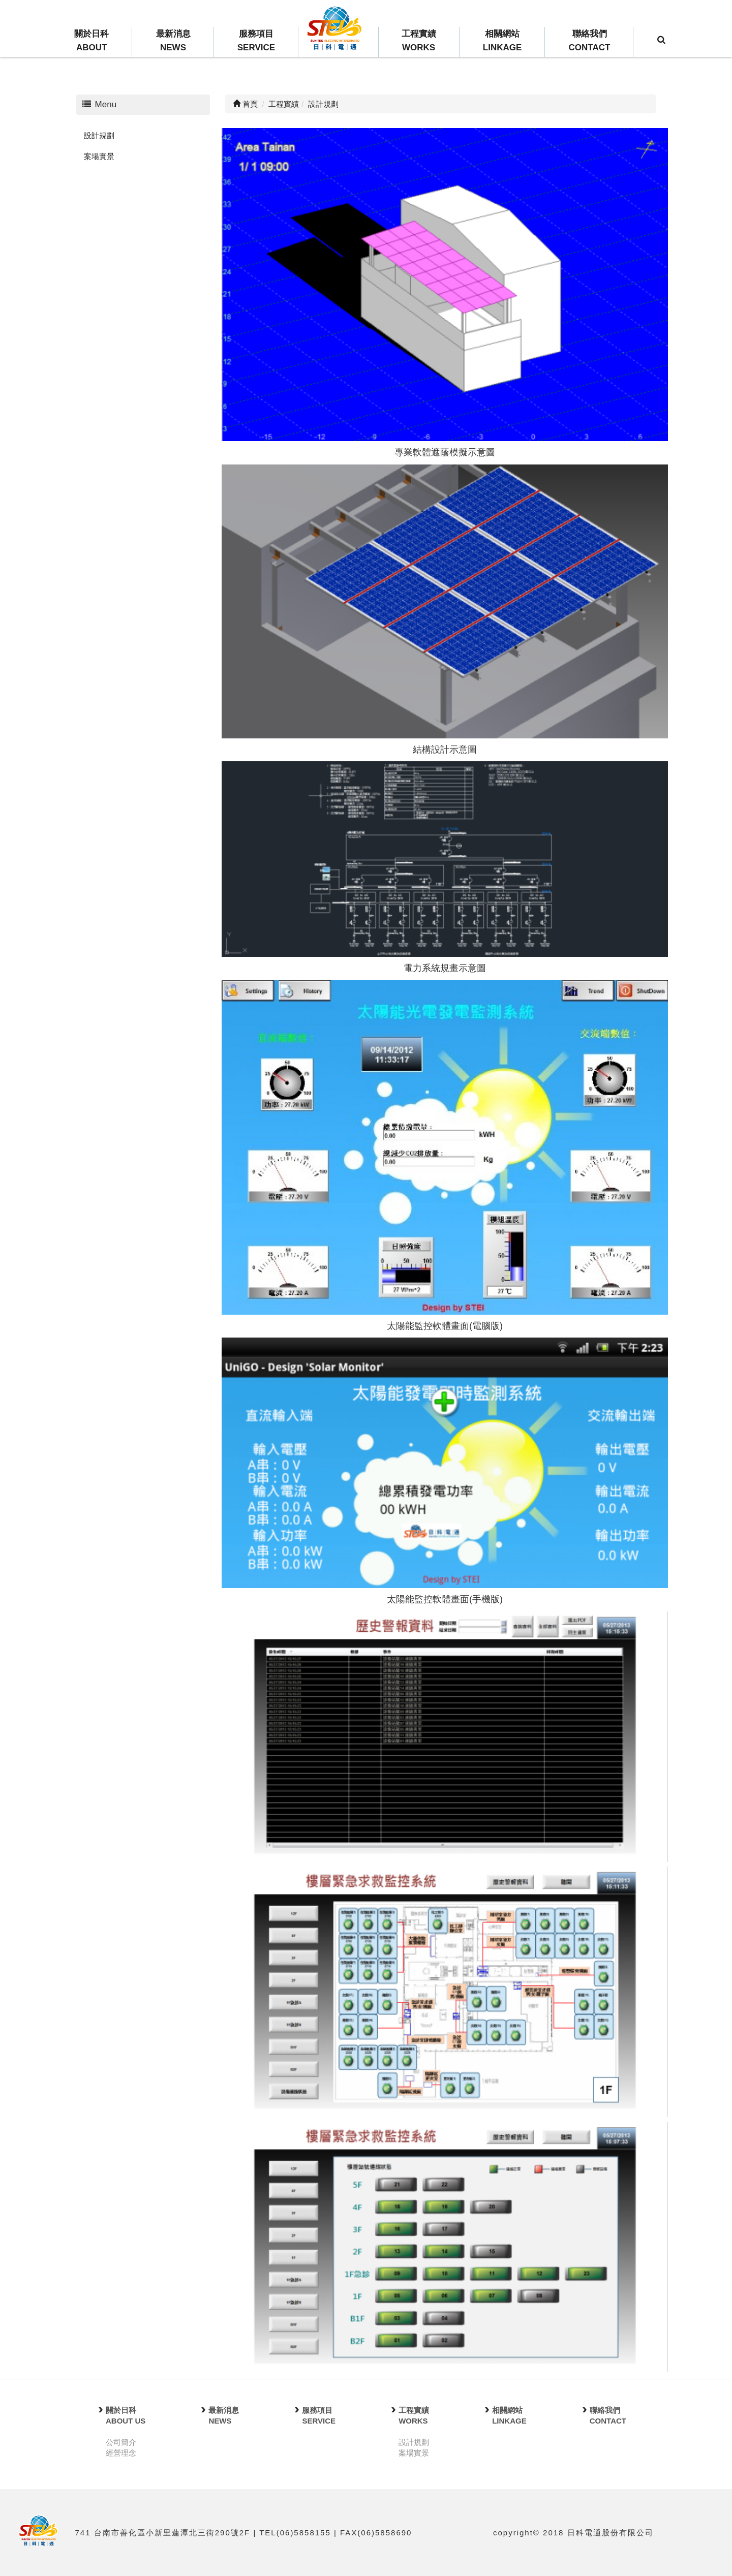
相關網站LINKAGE (502, 40)
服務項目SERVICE (256, 40)
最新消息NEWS (173, 40)
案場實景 (99, 156)
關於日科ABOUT (91, 40)
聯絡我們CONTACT (590, 40)
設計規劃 (99, 135)
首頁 (245, 104)
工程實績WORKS (419, 40)
